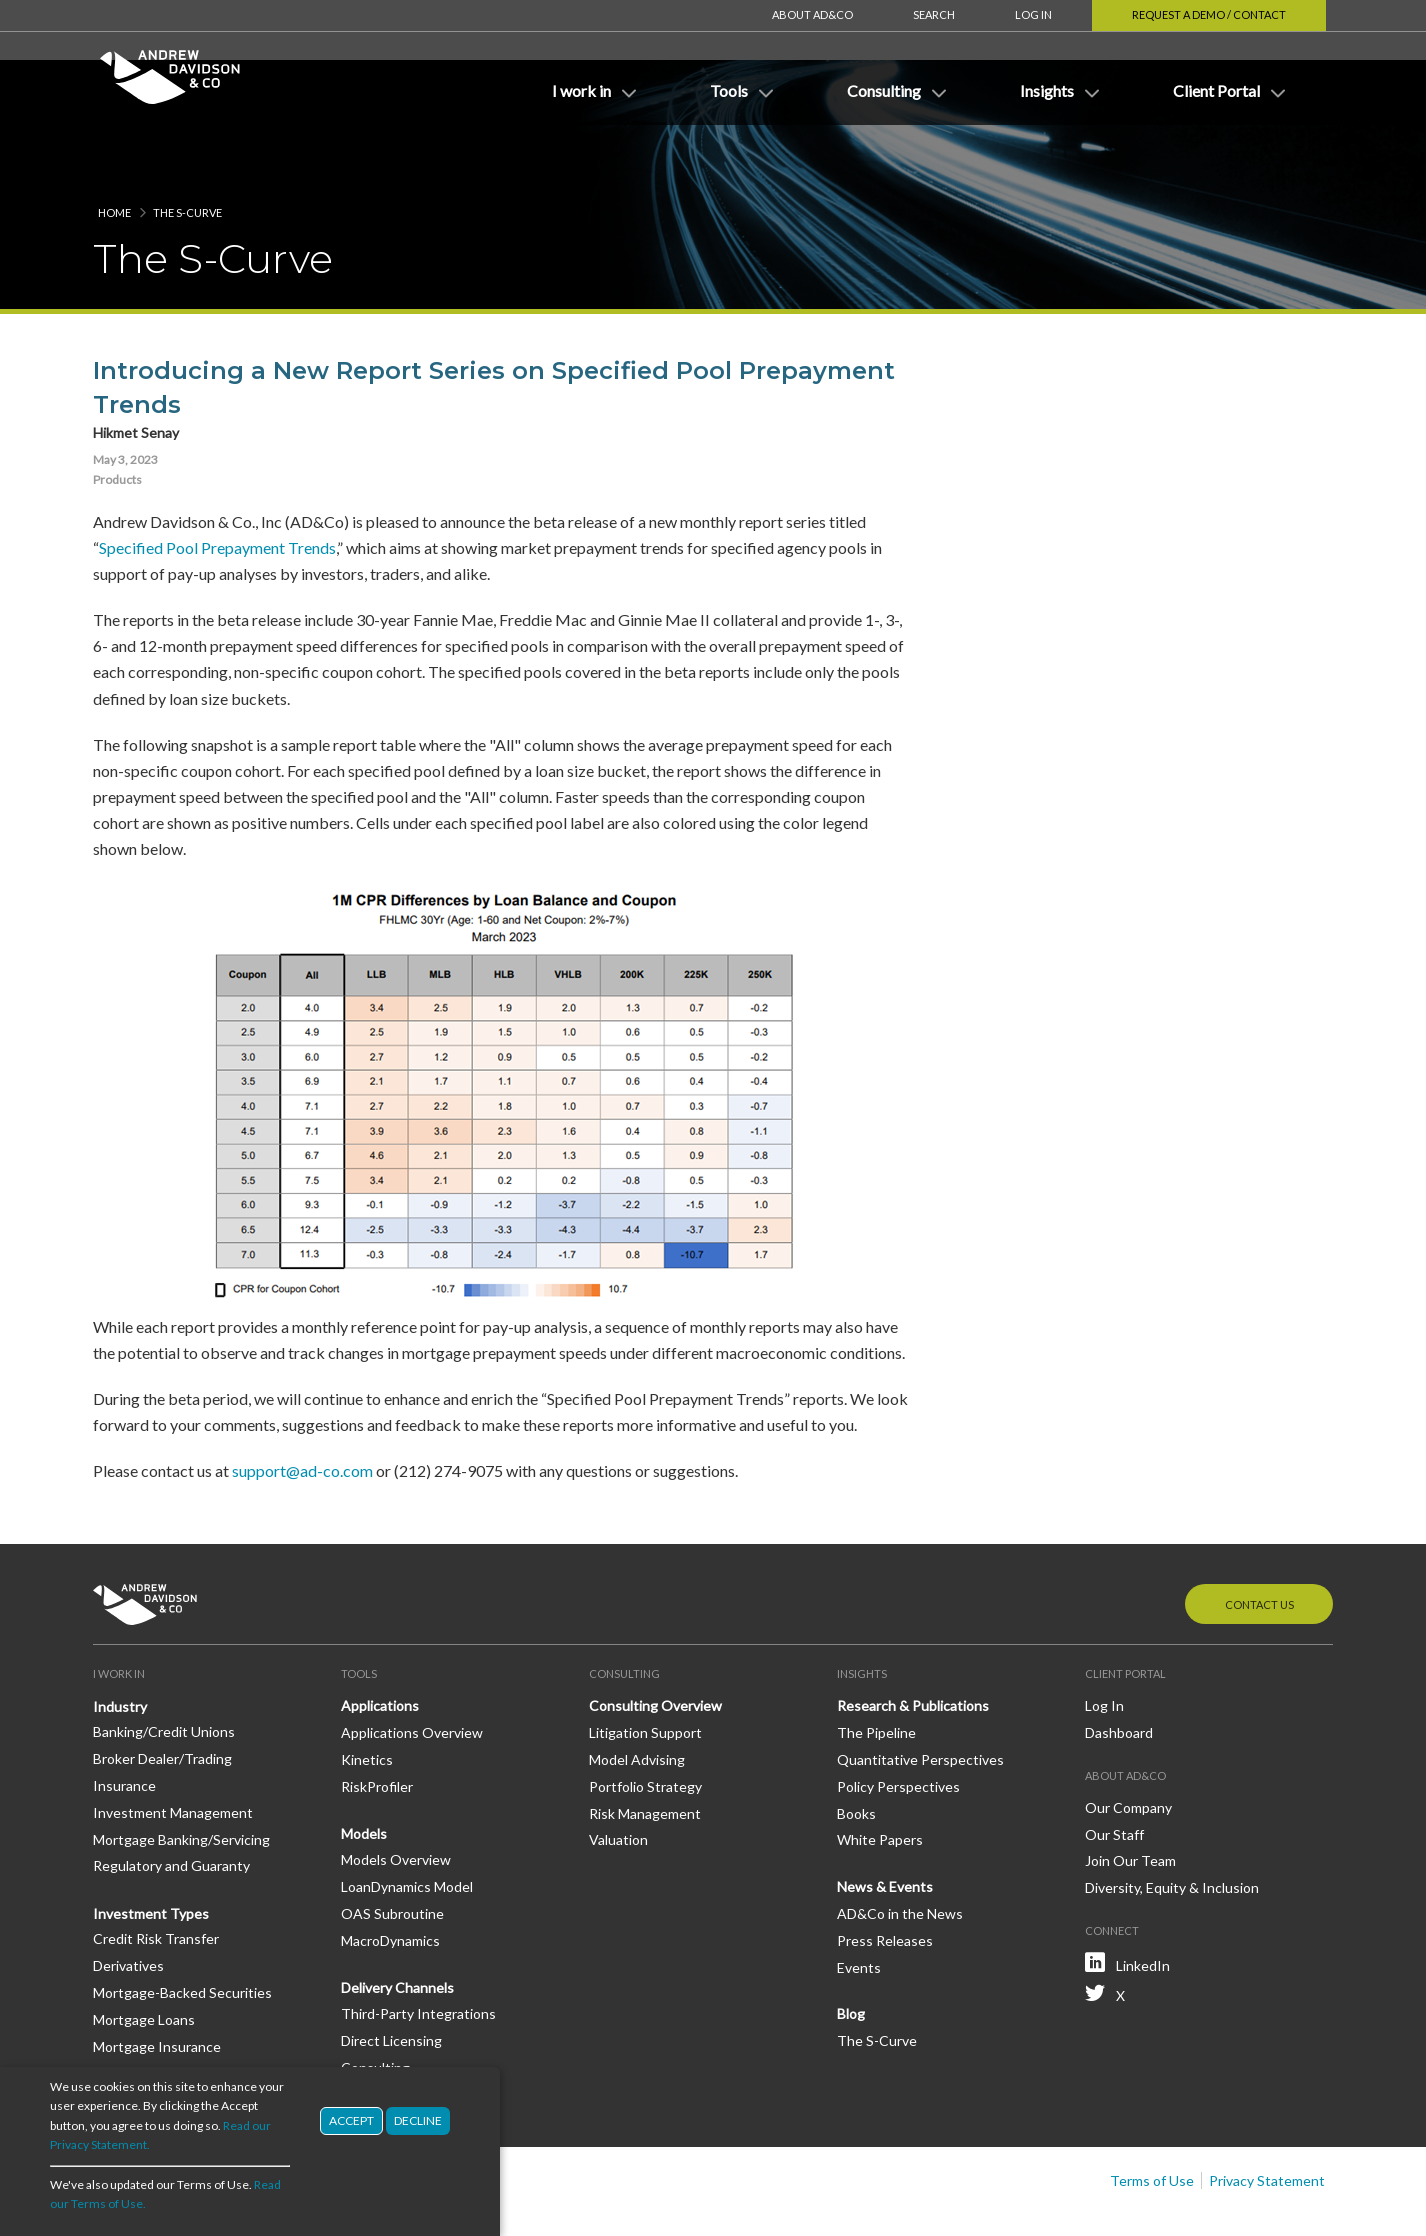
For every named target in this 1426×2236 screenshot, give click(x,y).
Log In (1033, 14)
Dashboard (1119, 1672)
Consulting (375, 2007)
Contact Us (1259, 1544)
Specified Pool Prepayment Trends (217, 487)
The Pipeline (876, 1672)
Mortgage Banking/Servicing (181, 1779)
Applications (380, 1645)
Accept (351, 2120)
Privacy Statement (1267, 2120)
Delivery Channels (397, 1927)
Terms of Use (1152, 2120)
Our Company (1128, 1747)
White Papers (880, 1779)
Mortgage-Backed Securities (182, 1932)
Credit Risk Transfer (156, 1878)
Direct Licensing (391, 1980)
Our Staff (1114, 1774)
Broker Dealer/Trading (162, 1698)
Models (364, 1773)
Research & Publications (913, 1645)
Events (859, 1907)
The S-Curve (187, 152)
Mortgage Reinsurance (164, 2012)
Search (934, 14)
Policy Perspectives (898, 1726)
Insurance (124, 1725)
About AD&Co (812, 14)
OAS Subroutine (392, 1853)
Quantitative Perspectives (920, 1699)
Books (856, 1753)
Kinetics (367, 1699)
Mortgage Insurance (157, 1986)
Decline (418, 2120)
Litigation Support (645, 1672)
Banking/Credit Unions (164, 1671)
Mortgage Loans (144, 1959)
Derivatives (128, 1905)
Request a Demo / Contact (1209, 14)
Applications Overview (412, 1672)
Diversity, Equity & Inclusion (1172, 1827)
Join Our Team (1130, 1800)
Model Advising (637, 1699)
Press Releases (885, 1880)
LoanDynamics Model (407, 1826)
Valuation (618, 1779)
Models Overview (396, 1799)
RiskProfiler (377, 1726)
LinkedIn (1143, 1905)
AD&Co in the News (900, 1853)
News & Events (885, 1826)
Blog (851, 1953)
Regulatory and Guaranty (171, 1805)
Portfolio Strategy (645, 1726)
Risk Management (645, 1753)
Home (114, 152)
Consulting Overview (655, 1645)
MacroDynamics (390, 1880)
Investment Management (173, 1752)
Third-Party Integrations (418, 1953)
